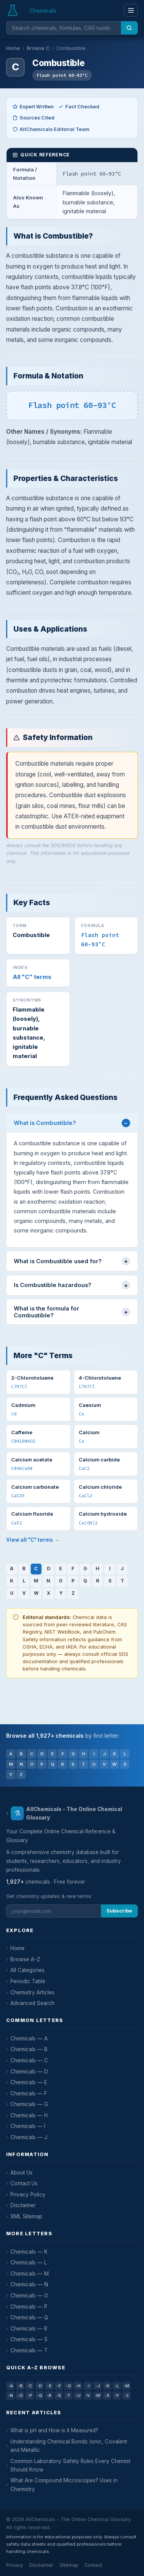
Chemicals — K (29, 2252)
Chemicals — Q (29, 2317)
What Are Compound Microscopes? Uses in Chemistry (64, 2484)
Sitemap (69, 2565)
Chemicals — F (28, 2093)
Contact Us (24, 2183)
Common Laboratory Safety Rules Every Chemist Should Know (70, 2465)
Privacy (14, 2565)
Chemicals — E (28, 2082)
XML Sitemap (26, 2216)
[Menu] (131, 10)
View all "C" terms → (33, 1540)
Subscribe (119, 1911)
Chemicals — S (29, 2339)
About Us (21, 2173)
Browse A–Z (25, 1959)
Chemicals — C (29, 2060)
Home (13, 48)
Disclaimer (23, 2205)
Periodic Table (27, 1981)
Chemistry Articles (32, 1992)
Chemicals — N (29, 2284)
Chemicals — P (28, 2307)
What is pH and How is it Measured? (54, 2430)
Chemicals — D (29, 2071)
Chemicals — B (29, 2049)
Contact (93, 2565)
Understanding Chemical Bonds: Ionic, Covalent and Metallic (68, 2445)
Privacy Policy (27, 2194)
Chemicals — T (29, 2350)
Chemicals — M (29, 2274)
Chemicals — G (29, 2104)
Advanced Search (32, 2003)
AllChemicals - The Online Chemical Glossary (66, 1813)
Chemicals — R (28, 2329)
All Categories (27, 1970)
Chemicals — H (29, 2115)
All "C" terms (32, 977)
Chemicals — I (27, 2126)
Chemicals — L (28, 2262)
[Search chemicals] (63, 28)
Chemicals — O (29, 2295)
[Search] (129, 28)
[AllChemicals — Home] (32, 10)
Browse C (38, 48)
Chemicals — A (29, 2038)
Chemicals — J (28, 2137)
